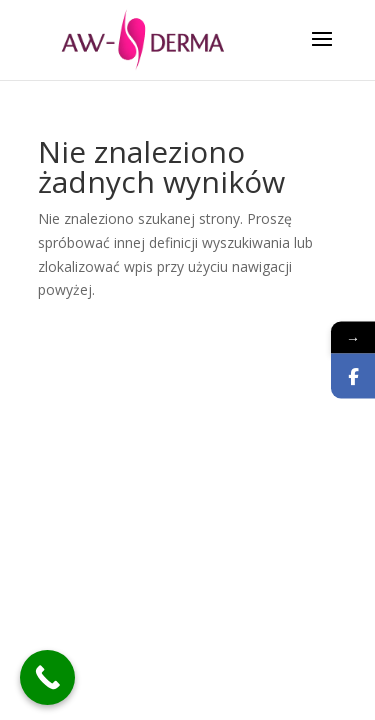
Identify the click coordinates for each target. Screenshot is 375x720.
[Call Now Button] (47, 677)
